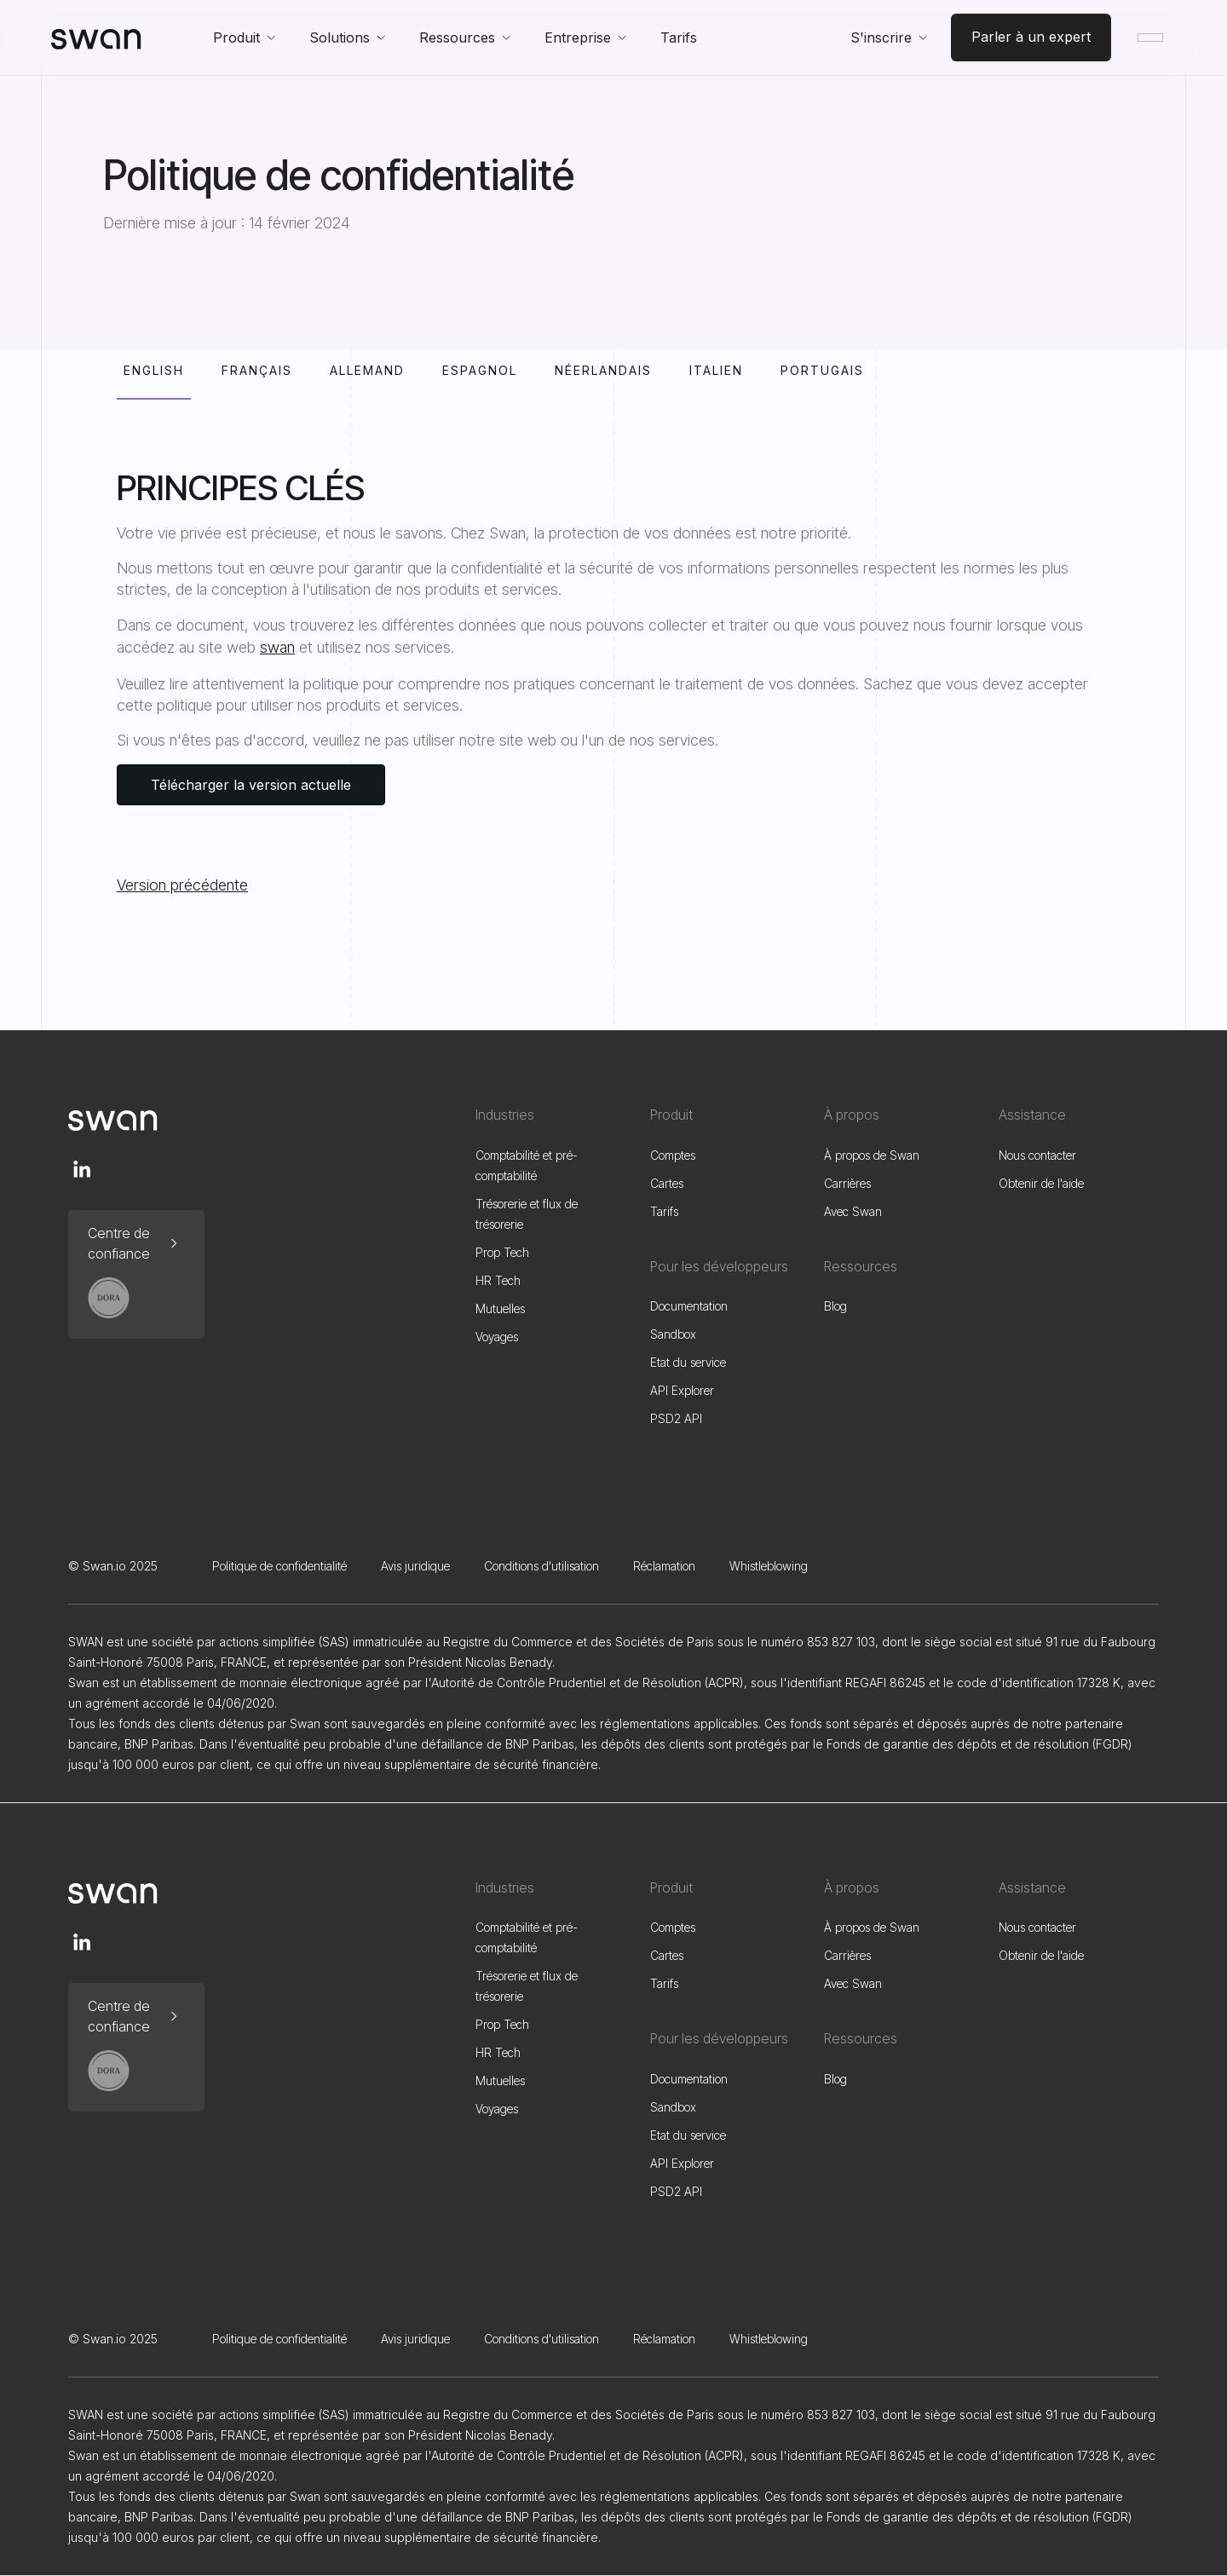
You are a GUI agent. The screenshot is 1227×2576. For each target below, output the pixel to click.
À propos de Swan (871, 1155)
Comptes (672, 1155)
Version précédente (182, 885)
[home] (96, 37)
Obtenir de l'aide (1041, 1183)
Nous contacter (1037, 1155)
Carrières (847, 1183)
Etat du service (688, 1362)
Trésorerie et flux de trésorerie (526, 1213)
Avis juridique (415, 1566)
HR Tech (498, 1280)
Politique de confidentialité (279, 1566)
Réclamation (664, 1566)
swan (277, 647)
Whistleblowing (768, 1566)
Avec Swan (853, 1211)
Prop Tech (502, 1252)
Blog (835, 1306)
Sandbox (673, 1334)
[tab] (154, 381)
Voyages (496, 1336)
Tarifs (678, 37)
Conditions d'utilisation (541, 1566)
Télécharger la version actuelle (251, 784)
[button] (244, 37)
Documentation (689, 1306)
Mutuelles (500, 1308)
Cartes (666, 1183)
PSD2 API (676, 1418)
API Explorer (682, 1390)
